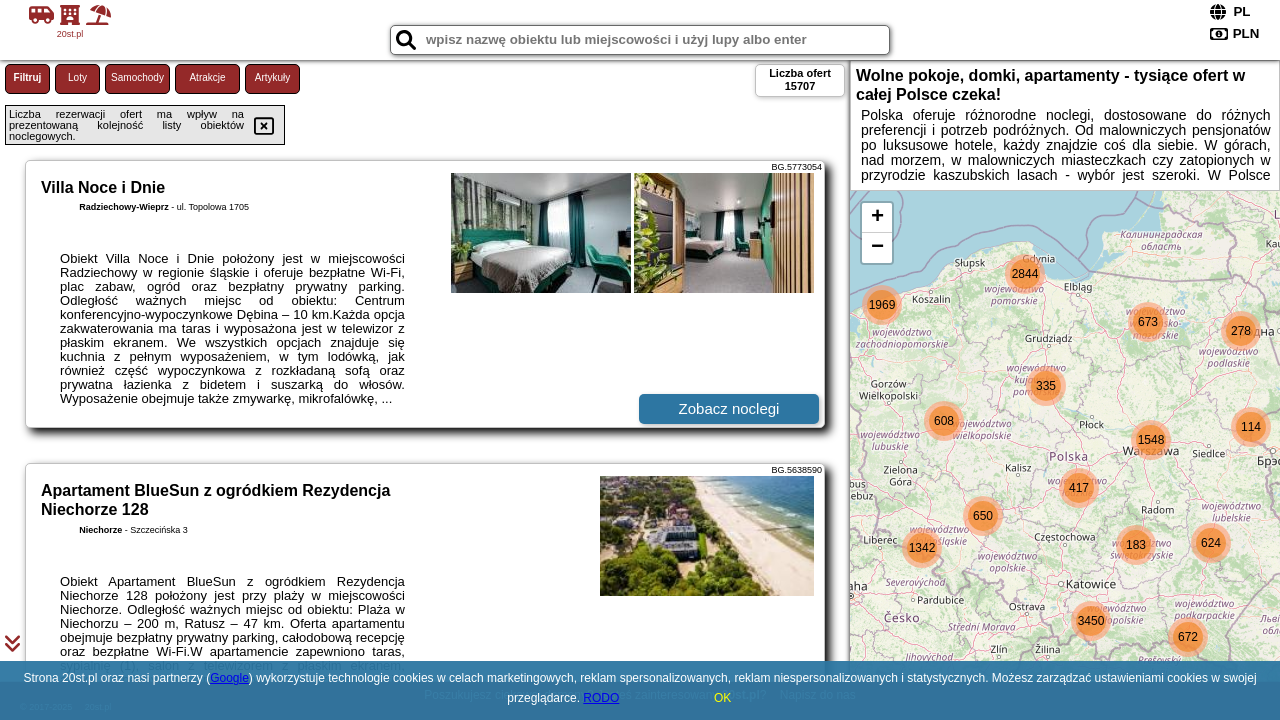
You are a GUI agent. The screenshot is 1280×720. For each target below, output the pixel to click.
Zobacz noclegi (729, 408)
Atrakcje (207, 77)
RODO (601, 698)
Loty (77, 77)
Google (229, 678)
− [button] (877, 248)
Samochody (137, 77)
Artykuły (273, 77)
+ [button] (877, 218)
